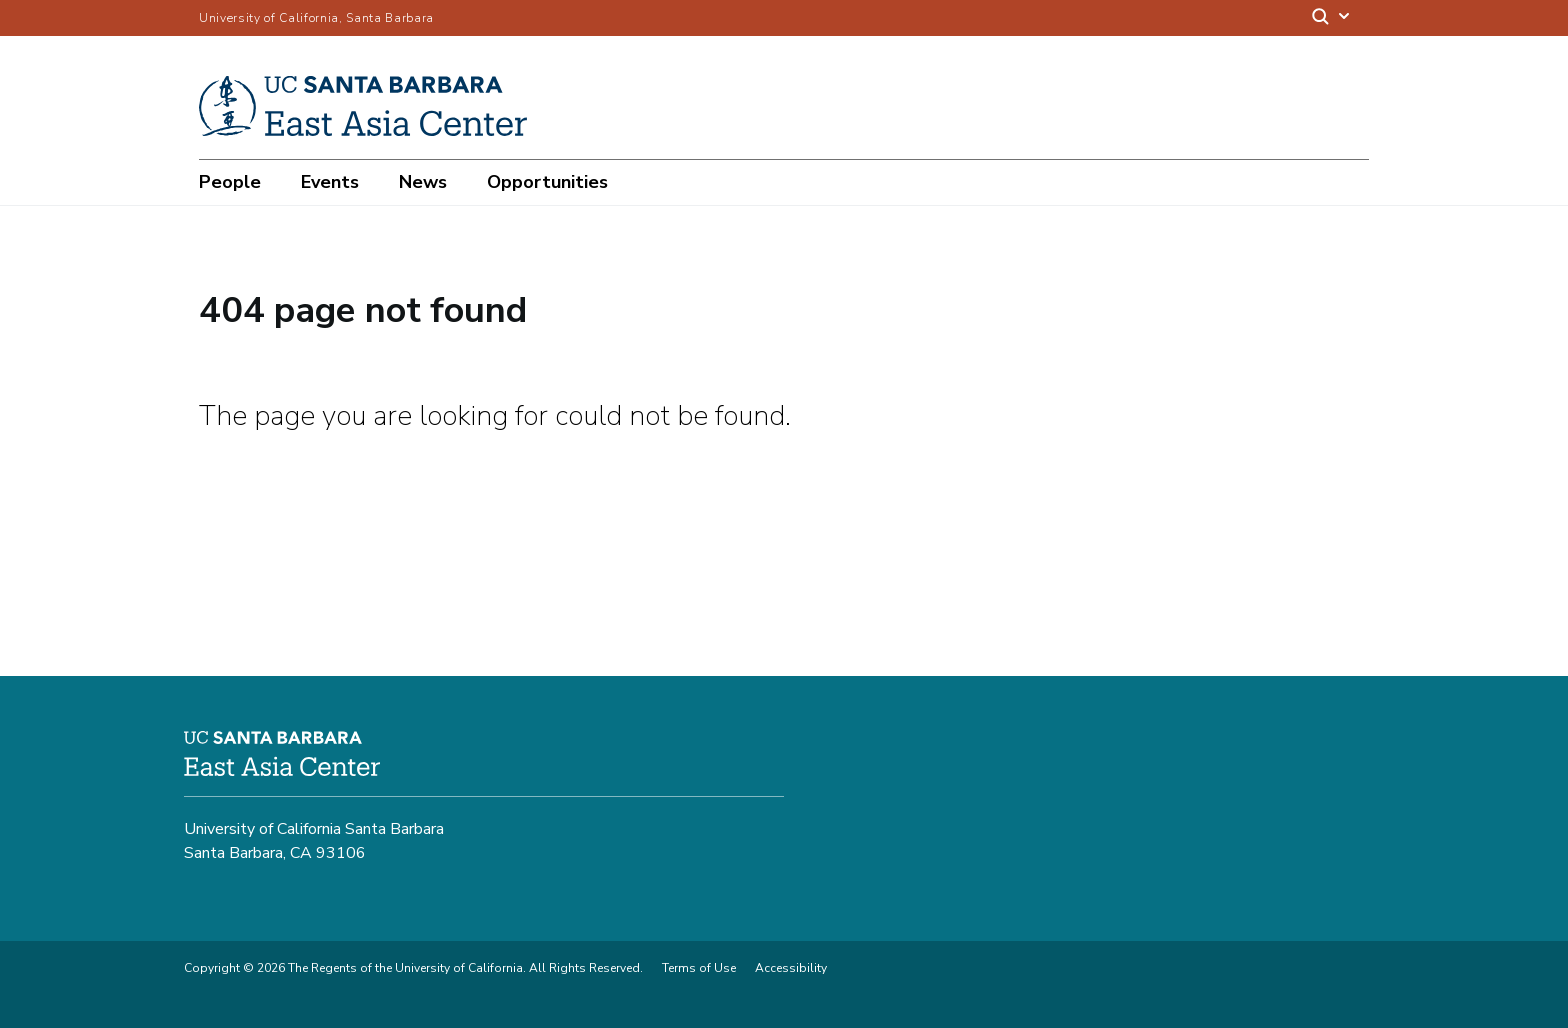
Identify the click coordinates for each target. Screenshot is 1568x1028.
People (230, 182)
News (423, 182)
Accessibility (791, 968)
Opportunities (547, 182)
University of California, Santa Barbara (316, 18)
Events (330, 182)
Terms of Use (699, 968)
